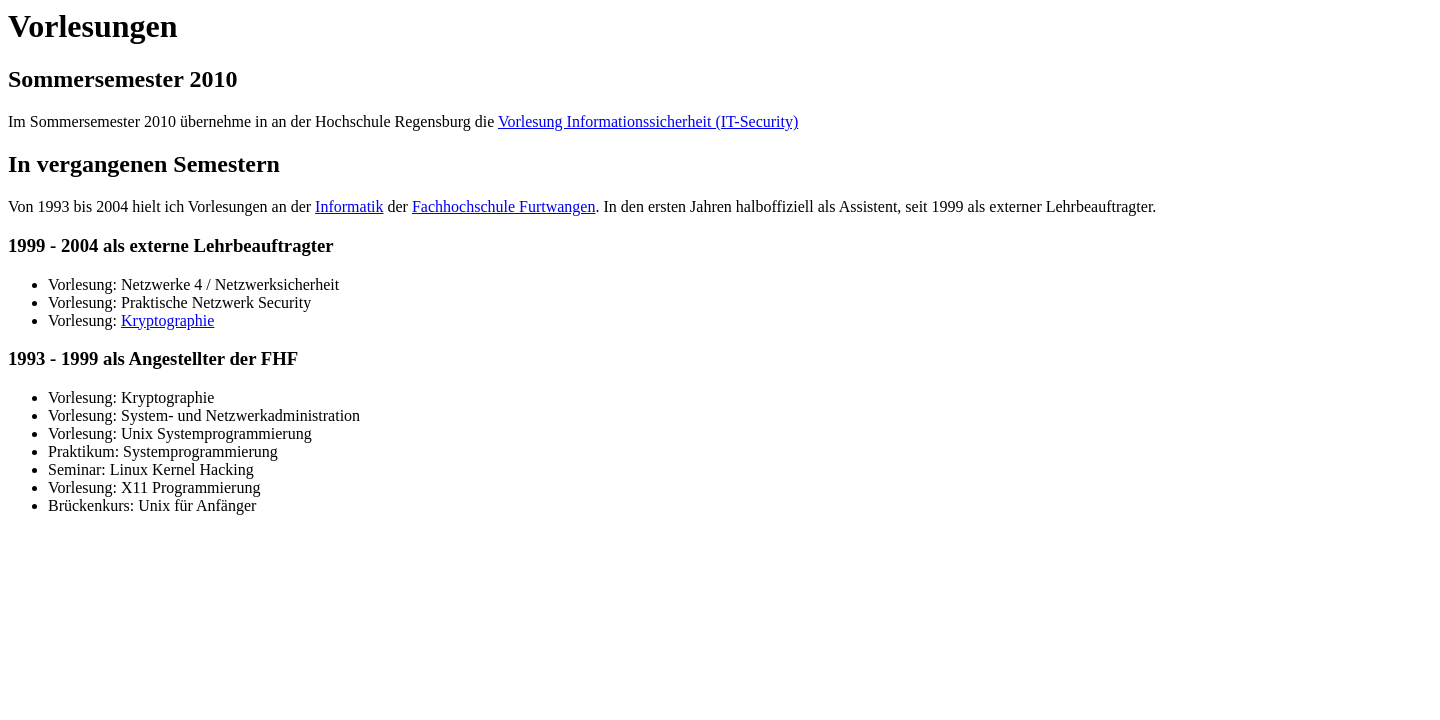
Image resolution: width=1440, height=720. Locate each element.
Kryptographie (167, 320)
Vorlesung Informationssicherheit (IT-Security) (648, 121)
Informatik (349, 206)
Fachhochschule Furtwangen (504, 206)
